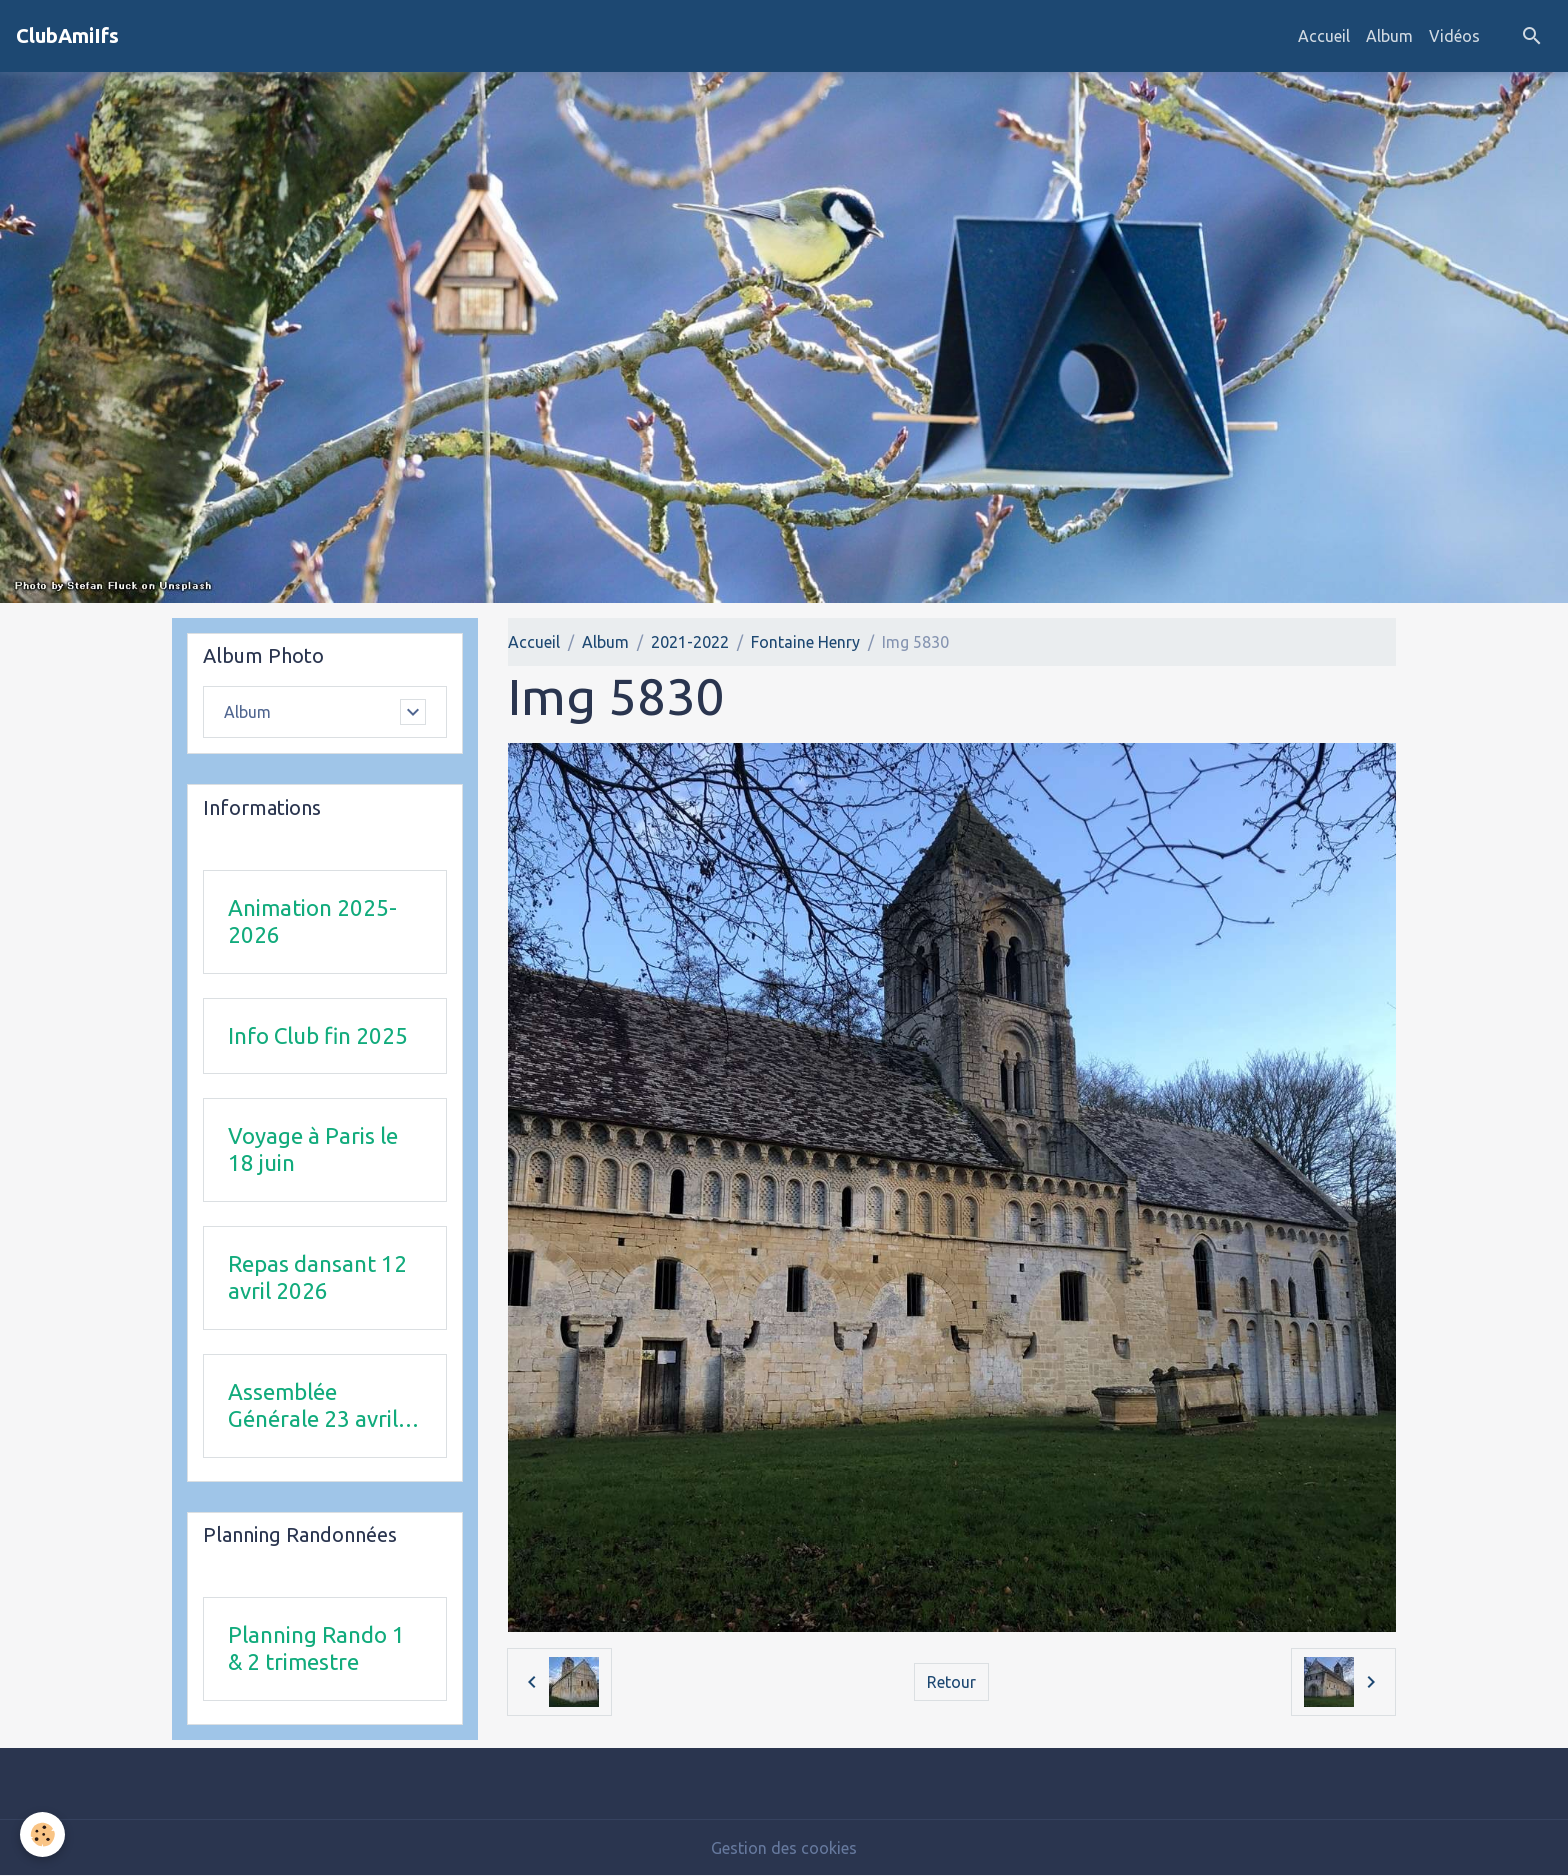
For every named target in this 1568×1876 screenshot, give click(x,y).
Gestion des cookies (784, 1848)
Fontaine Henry (805, 642)
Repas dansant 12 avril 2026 (317, 1277)
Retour (951, 1682)
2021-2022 (690, 642)
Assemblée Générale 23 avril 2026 (313, 1406)
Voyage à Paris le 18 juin (313, 1149)
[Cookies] (42, 1834)
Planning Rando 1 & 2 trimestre (316, 1648)
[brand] (67, 36)
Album (1389, 36)
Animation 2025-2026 (312, 921)
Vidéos (1454, 36)
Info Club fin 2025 (318, 1035)
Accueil (1324, 36)
